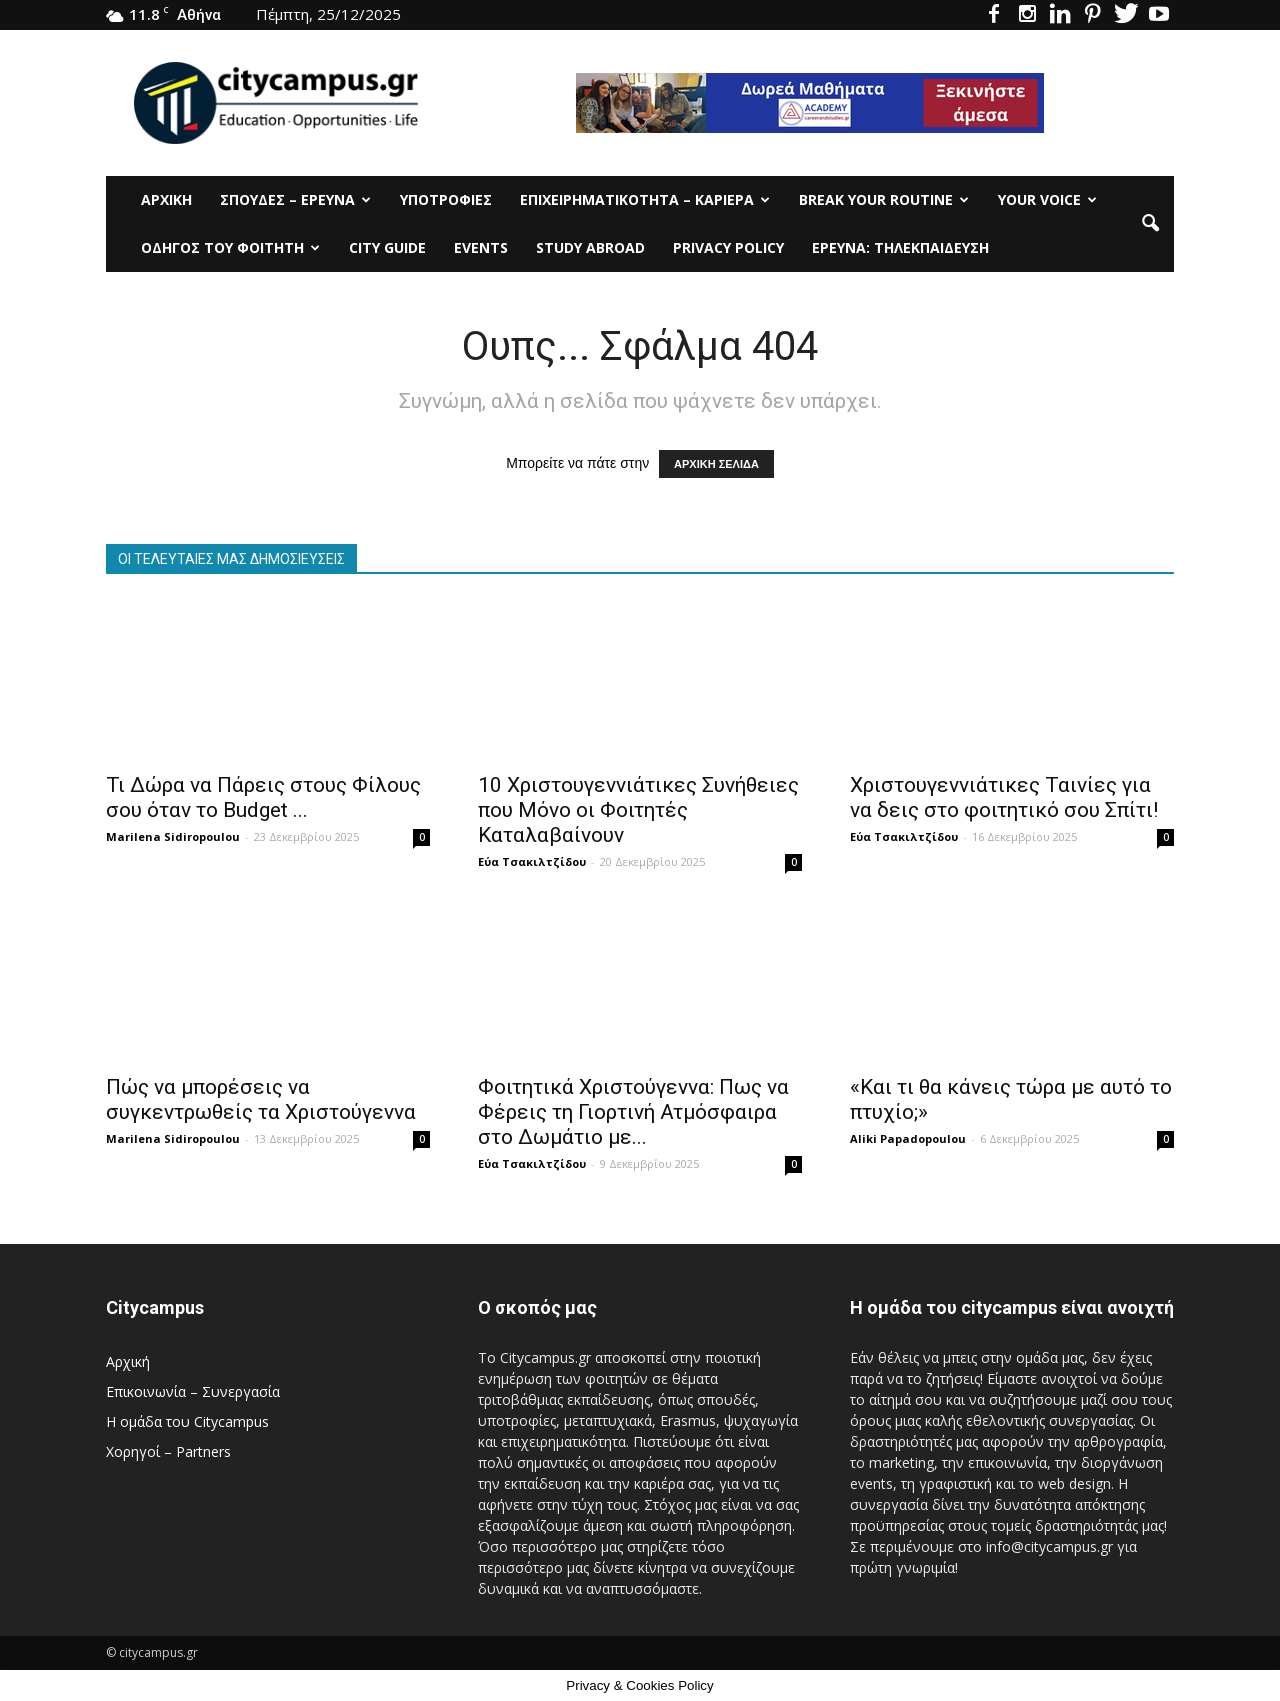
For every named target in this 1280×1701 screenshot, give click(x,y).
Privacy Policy (728, 247)
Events (481, 247)
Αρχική (166, 199)
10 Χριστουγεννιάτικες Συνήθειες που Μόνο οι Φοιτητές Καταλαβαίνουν (638, 810)
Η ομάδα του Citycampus (187, 1421)
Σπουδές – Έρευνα (295, 199)
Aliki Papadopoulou (908, 1138)
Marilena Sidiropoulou (173, 836)
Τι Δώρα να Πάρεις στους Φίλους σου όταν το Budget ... (263, 797)
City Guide (387, 247)
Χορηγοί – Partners (168, 1451)
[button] (1150, 224)
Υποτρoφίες (446, 199)
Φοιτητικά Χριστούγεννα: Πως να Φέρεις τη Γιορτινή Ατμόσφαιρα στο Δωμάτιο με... (633, 1112)
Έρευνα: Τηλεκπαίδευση (900, 247)
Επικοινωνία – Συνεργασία (193, 1391)
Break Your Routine (884, 199)
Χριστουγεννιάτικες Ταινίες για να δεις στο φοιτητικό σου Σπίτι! (1004, 797)
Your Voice (1047, 199)
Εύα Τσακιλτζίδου (532, 861)
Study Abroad (590, 247)
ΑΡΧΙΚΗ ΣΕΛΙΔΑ (716, 464)
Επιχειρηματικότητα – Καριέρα (645, 199)
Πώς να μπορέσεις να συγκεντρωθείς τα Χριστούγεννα (261, 1099)
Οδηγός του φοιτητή (230, 247)
